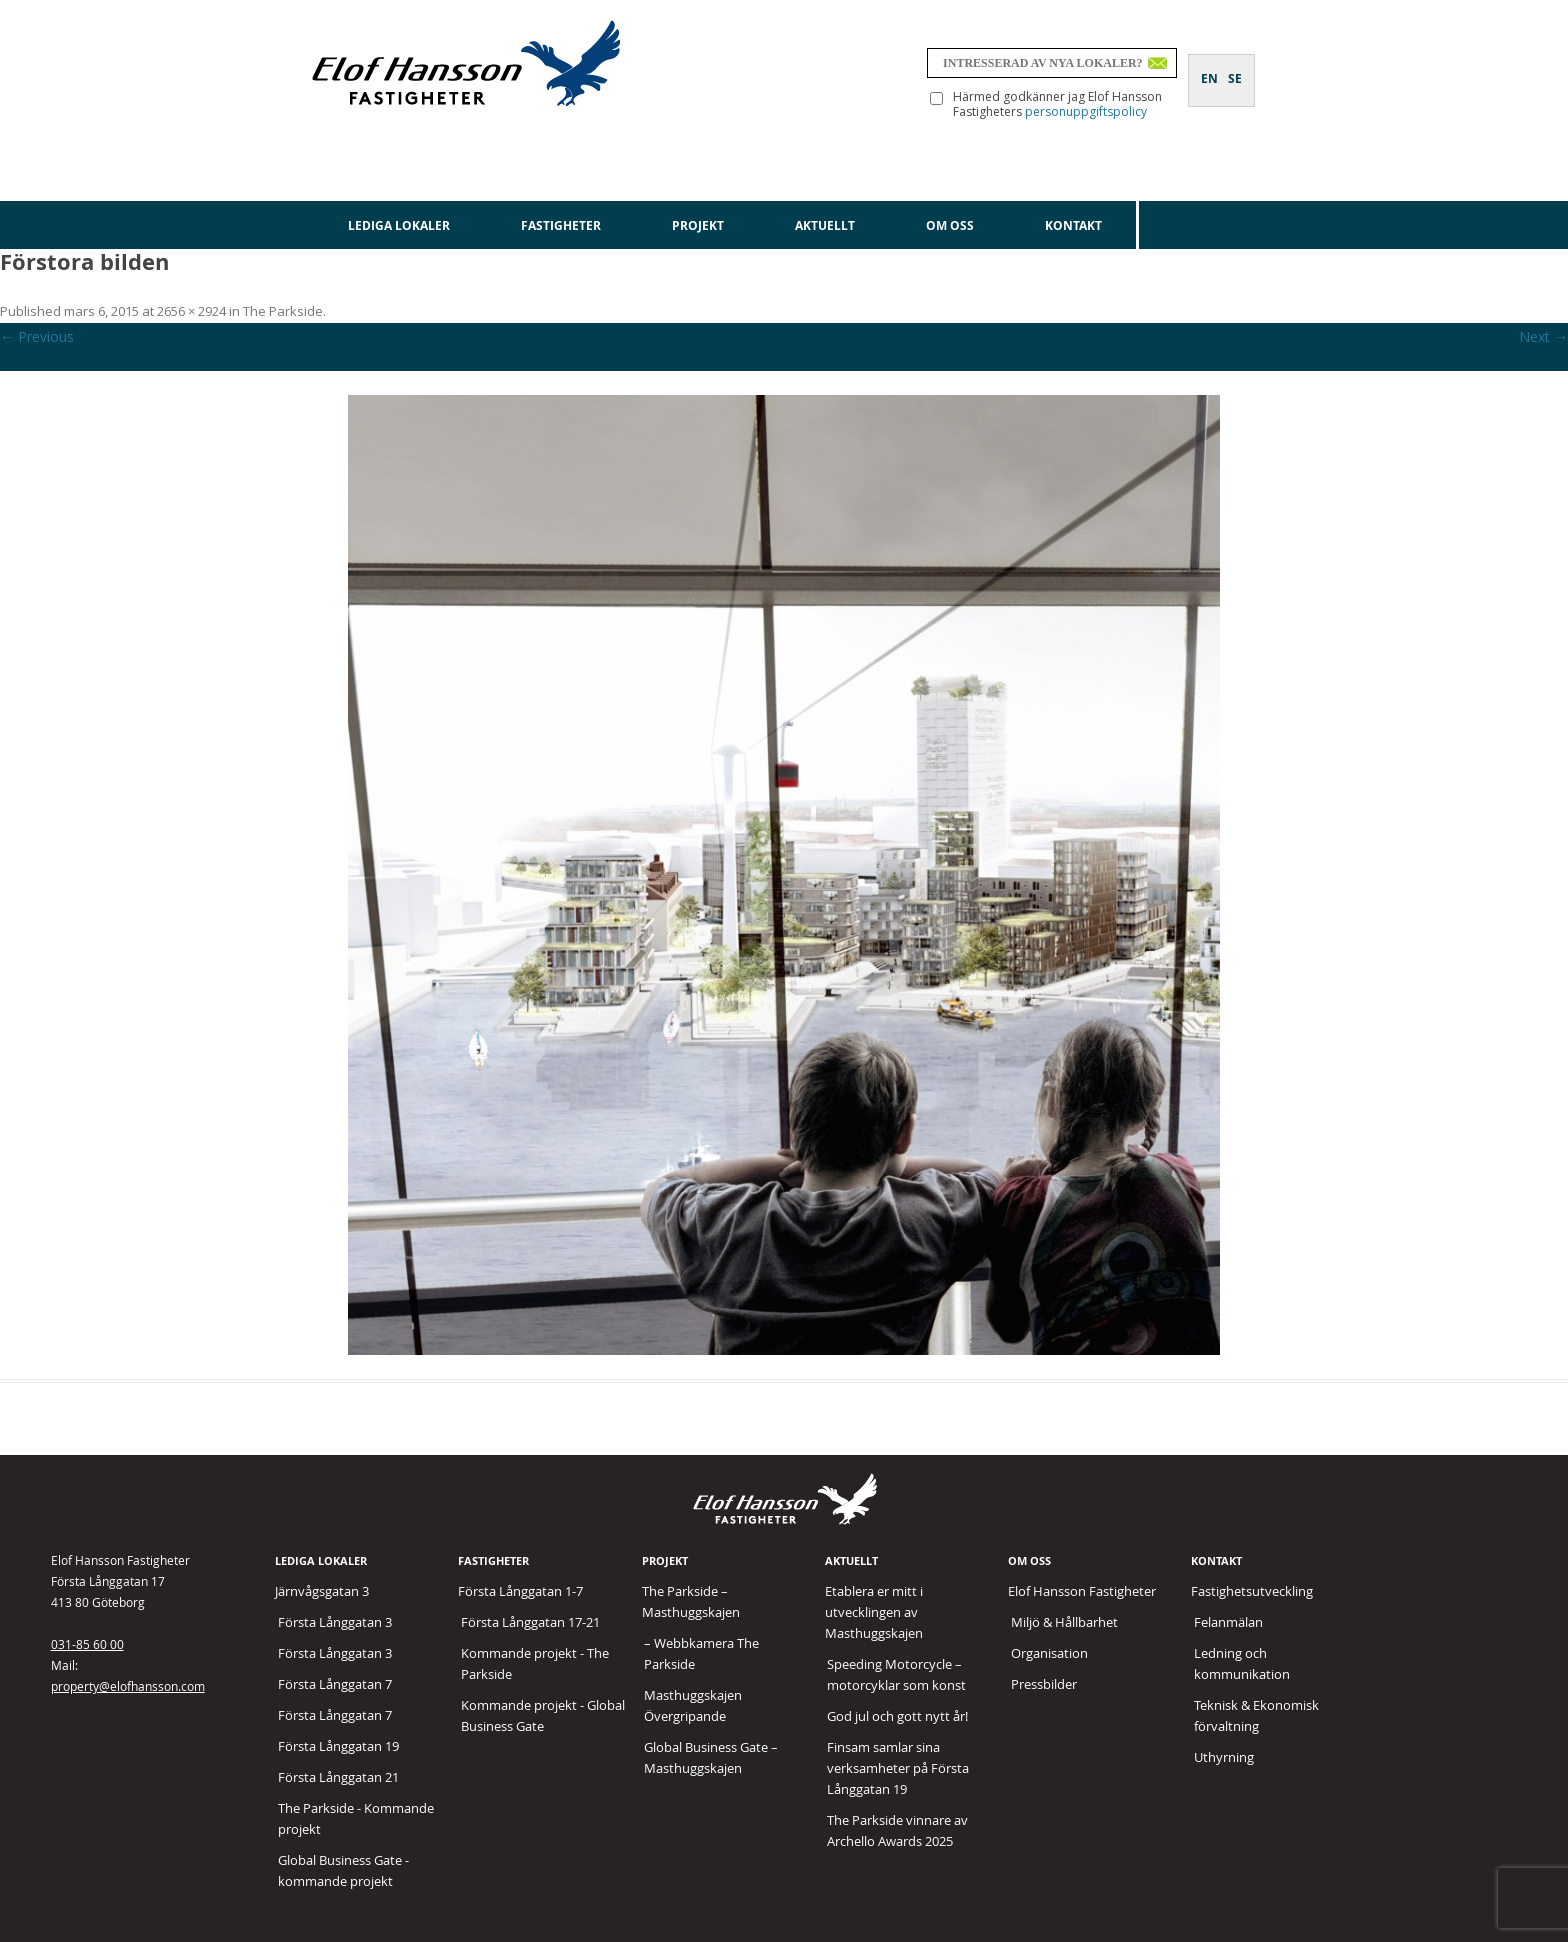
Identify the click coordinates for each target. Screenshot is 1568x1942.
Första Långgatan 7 (335, 1684)
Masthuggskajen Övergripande (693, 1705)
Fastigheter (561, 225)
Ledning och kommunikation (1242, 1663)
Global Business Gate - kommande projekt (343, 1870)
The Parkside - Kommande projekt (356, 1818)
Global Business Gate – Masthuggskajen (711, 1757)
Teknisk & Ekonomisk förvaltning (1256, 1715)
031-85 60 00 (87, 1644)
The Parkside (283, 311)
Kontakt (1073, 225)
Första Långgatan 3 (335, 1622)
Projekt (698, 225)
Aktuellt (825, 225)
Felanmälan (1228, 1622)
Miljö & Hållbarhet (1064, 1622)
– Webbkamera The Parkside (701, 1653)
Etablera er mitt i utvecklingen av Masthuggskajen (874, 1612)
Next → (1543, 336)
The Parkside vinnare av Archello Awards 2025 (897, 1830)
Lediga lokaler (399, 225)
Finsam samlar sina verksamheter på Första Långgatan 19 (898, 1768)
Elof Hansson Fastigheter (1082, 1591)
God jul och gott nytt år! (897, 1716)
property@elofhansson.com (128, 1686)
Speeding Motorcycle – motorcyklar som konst (896, 1674)
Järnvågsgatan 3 (322, 1591)
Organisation (1049, 1653)
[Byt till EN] (1209, 67)
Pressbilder (1044, 1684)
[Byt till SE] (1235, 67)
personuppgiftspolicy (1086, 111)
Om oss (950, 225)
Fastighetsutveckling (1252, 1591)
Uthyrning (1224, 1757)
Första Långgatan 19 (338, 1746)
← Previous (37, 336)
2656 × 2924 (191, 311)
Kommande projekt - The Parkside (535, 1663)
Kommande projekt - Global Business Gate (543, 1715)
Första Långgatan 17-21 (530, 1622)
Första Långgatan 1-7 (520, 1591)
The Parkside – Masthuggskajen (691, 1601)
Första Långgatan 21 (338, 1777)
